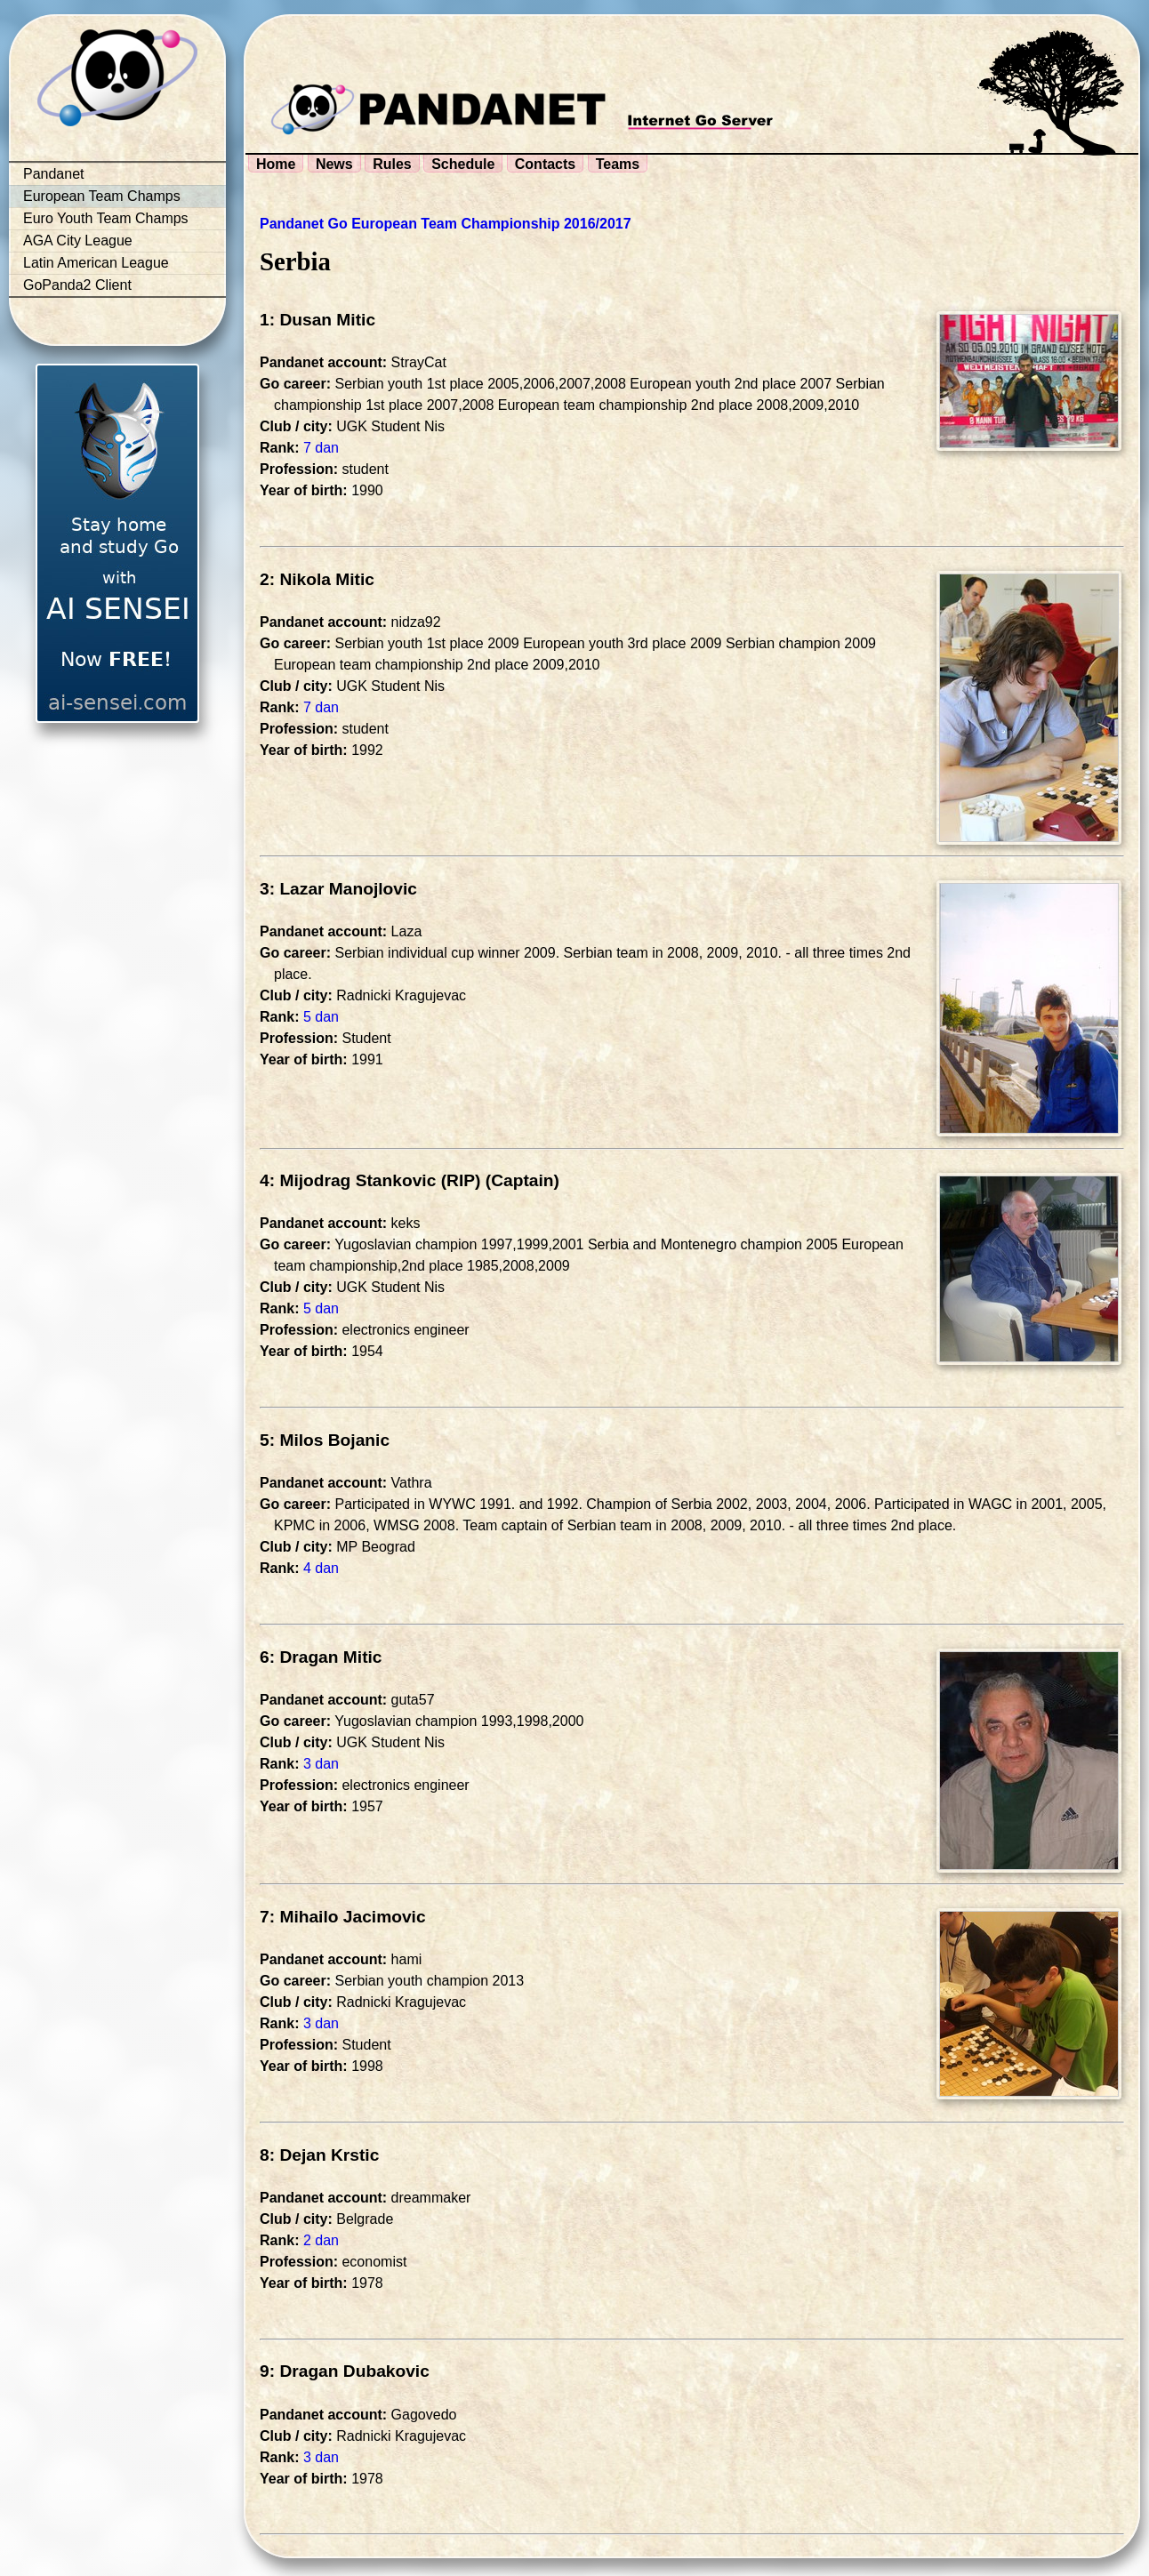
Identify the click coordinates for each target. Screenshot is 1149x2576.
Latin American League (96, 262)
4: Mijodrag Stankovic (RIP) (370, 1180)
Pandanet (53, 173)
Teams (618, 164)
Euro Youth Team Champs (106, 218)
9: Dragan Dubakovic (345, 2371)
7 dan (321, 447)
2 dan (321, 2240)
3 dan (321, 1763)
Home (275, 164)
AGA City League (78, 240)
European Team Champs (102, 196)
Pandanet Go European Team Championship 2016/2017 (445, 223)
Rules (392, 164)
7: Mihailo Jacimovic (343, 1916)
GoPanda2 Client (77, 285)
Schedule (462, 164)
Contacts (545, 164)
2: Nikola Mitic (317, 579)
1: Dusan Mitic (317, 319)
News (334, 164)
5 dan (321, 1016)
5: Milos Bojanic (325, 1440)
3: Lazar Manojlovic (338, 888)
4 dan (321, 1568)
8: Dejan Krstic (319, 2155)
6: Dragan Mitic (321, 1657)
